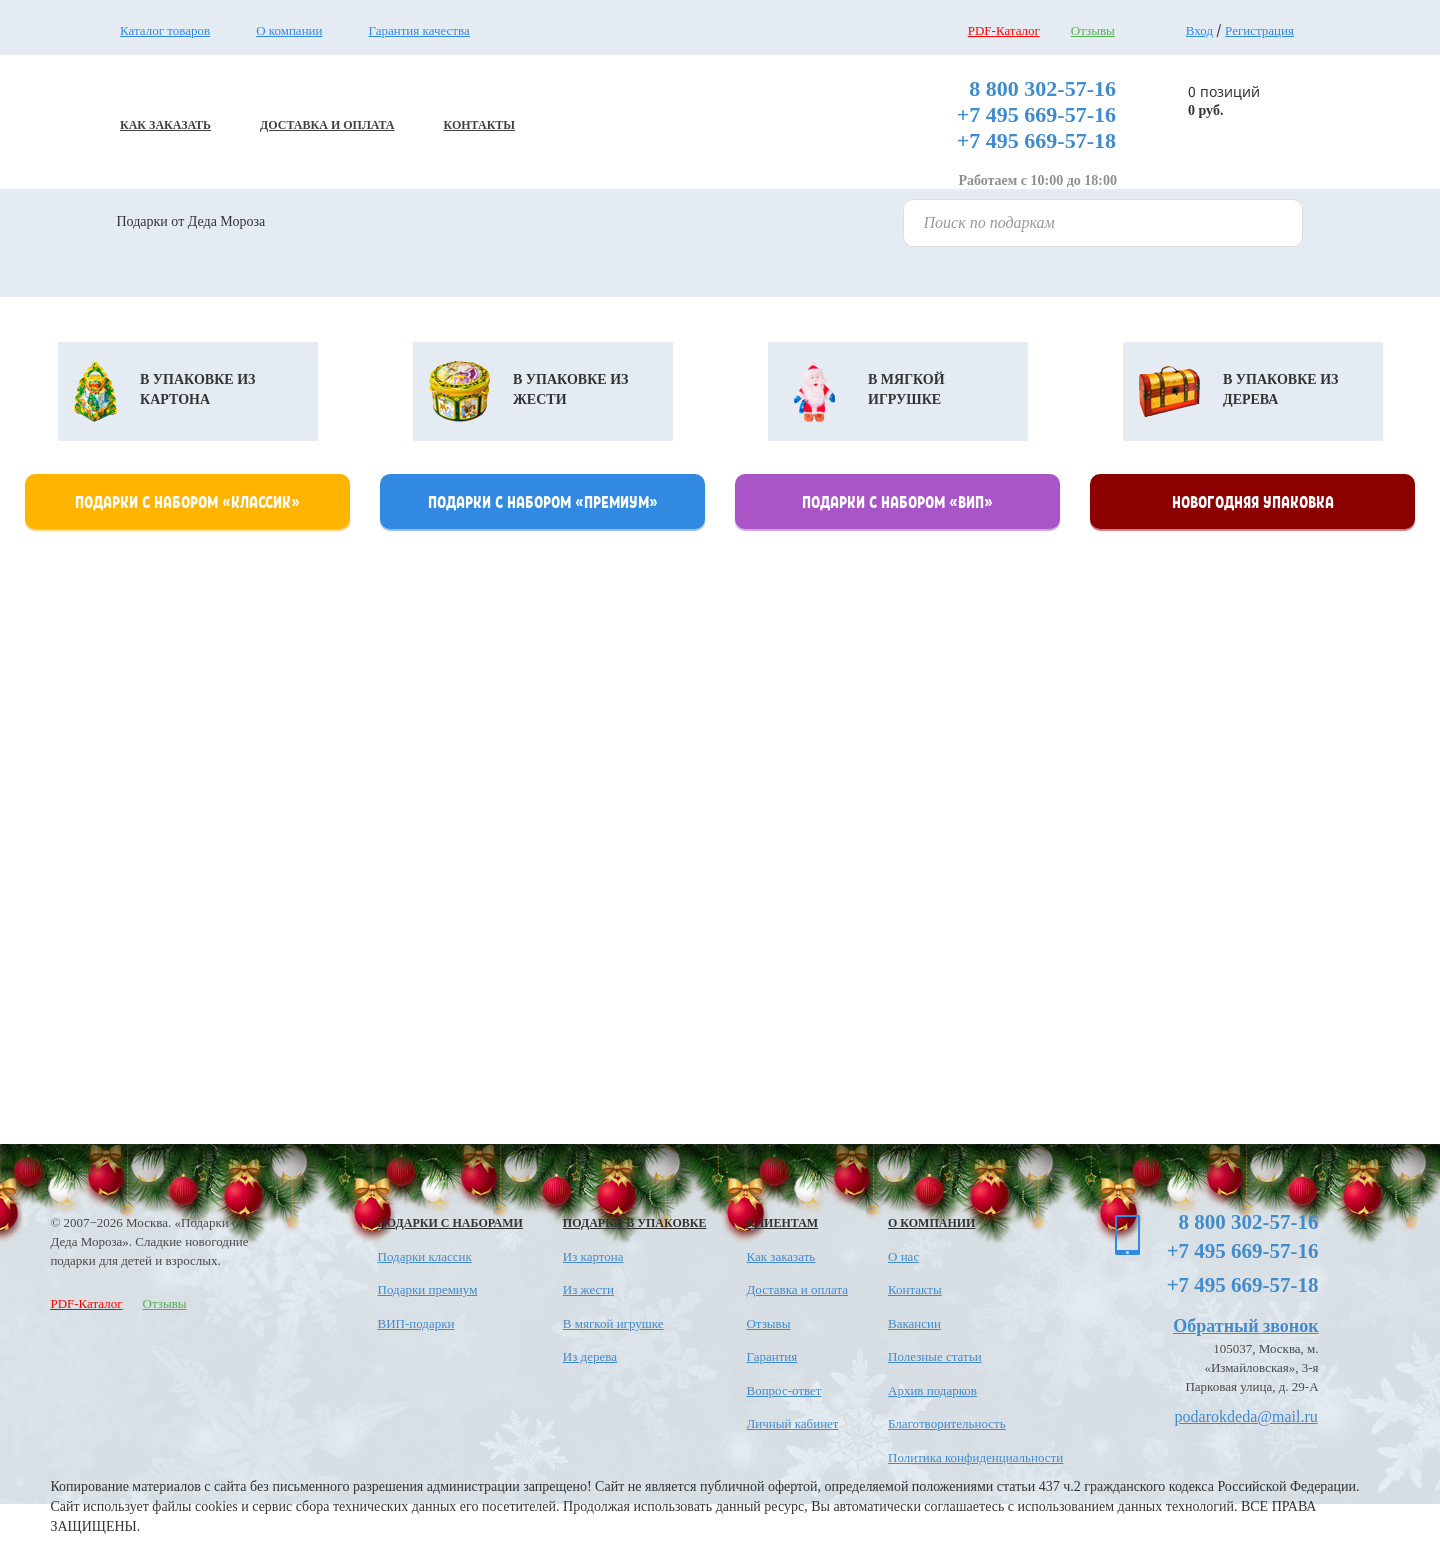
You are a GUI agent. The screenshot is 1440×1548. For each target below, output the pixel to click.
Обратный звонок (1245, 1326)
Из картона (593, 1256)
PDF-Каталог (1004, 30)
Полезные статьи (935, 1356)
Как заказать (780, 1256)
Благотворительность (947, 1423)
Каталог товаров (165, 30)
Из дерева (590, 1356)
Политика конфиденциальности (975, 1457)
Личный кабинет (792, 1423)
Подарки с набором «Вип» (897, 501)
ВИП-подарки (416, 1323)
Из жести (588, 1289)
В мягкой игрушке (613, 1323)
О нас (903, 1256)
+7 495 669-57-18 (1036, 140)
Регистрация (1259, 30)
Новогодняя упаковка (1253, 501)
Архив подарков (932, 1390)
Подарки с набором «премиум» (543, 501)
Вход (1199, 30)
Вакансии (914, 1323)
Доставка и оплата (797, 1289)
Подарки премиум (428, 1289)
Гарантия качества (419, 30)
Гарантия (771, 1356)
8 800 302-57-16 (1042, 88)
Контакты (915, 1289)
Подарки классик (425, 1256)
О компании (289, 30)
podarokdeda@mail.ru (1246, 1416)
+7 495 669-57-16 (1036, 114)
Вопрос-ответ (783, 1390)
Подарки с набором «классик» (187, 501)
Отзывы (1093, 30)
